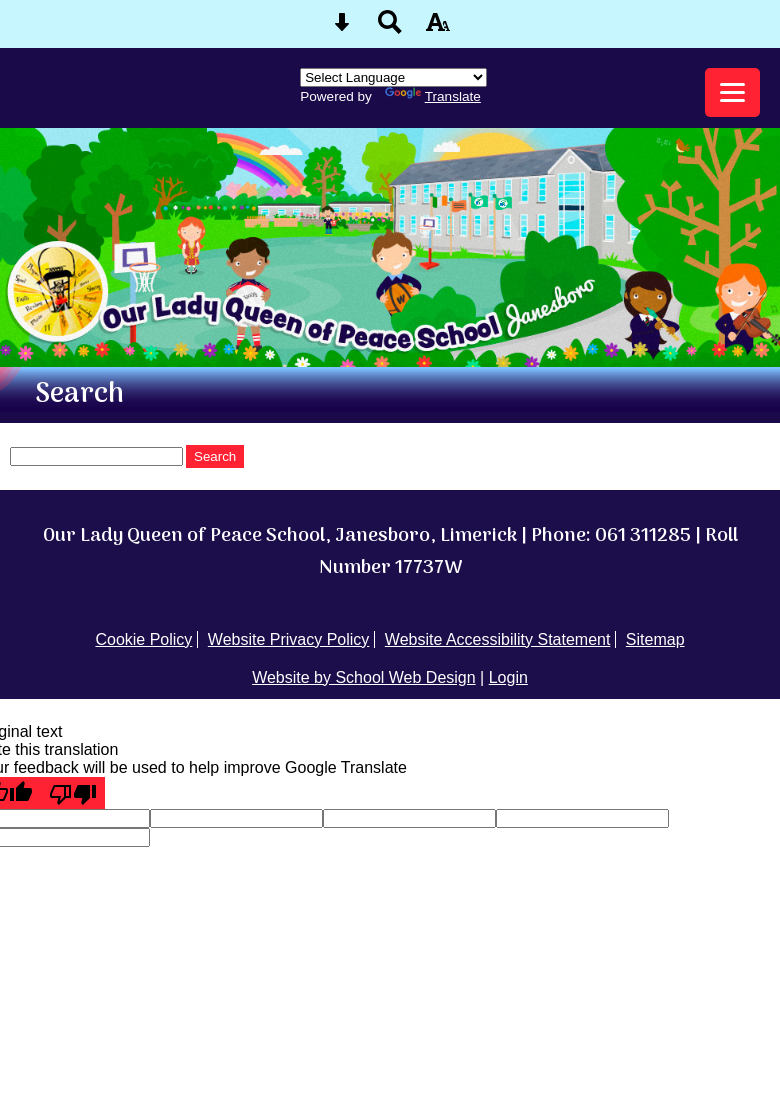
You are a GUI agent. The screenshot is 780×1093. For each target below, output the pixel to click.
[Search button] (390, 28)
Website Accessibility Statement (498, 639)
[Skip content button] (342, 28)
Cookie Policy (143, 639)
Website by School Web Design (364, 677)
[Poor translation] (73, 793)
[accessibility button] (438, 28)
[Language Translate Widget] (393, 77)
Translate (433, 96)
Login (508, 677)
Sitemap (655, 639)
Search (215, 456)
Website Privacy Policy (289, 639)
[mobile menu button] (732, 92)
